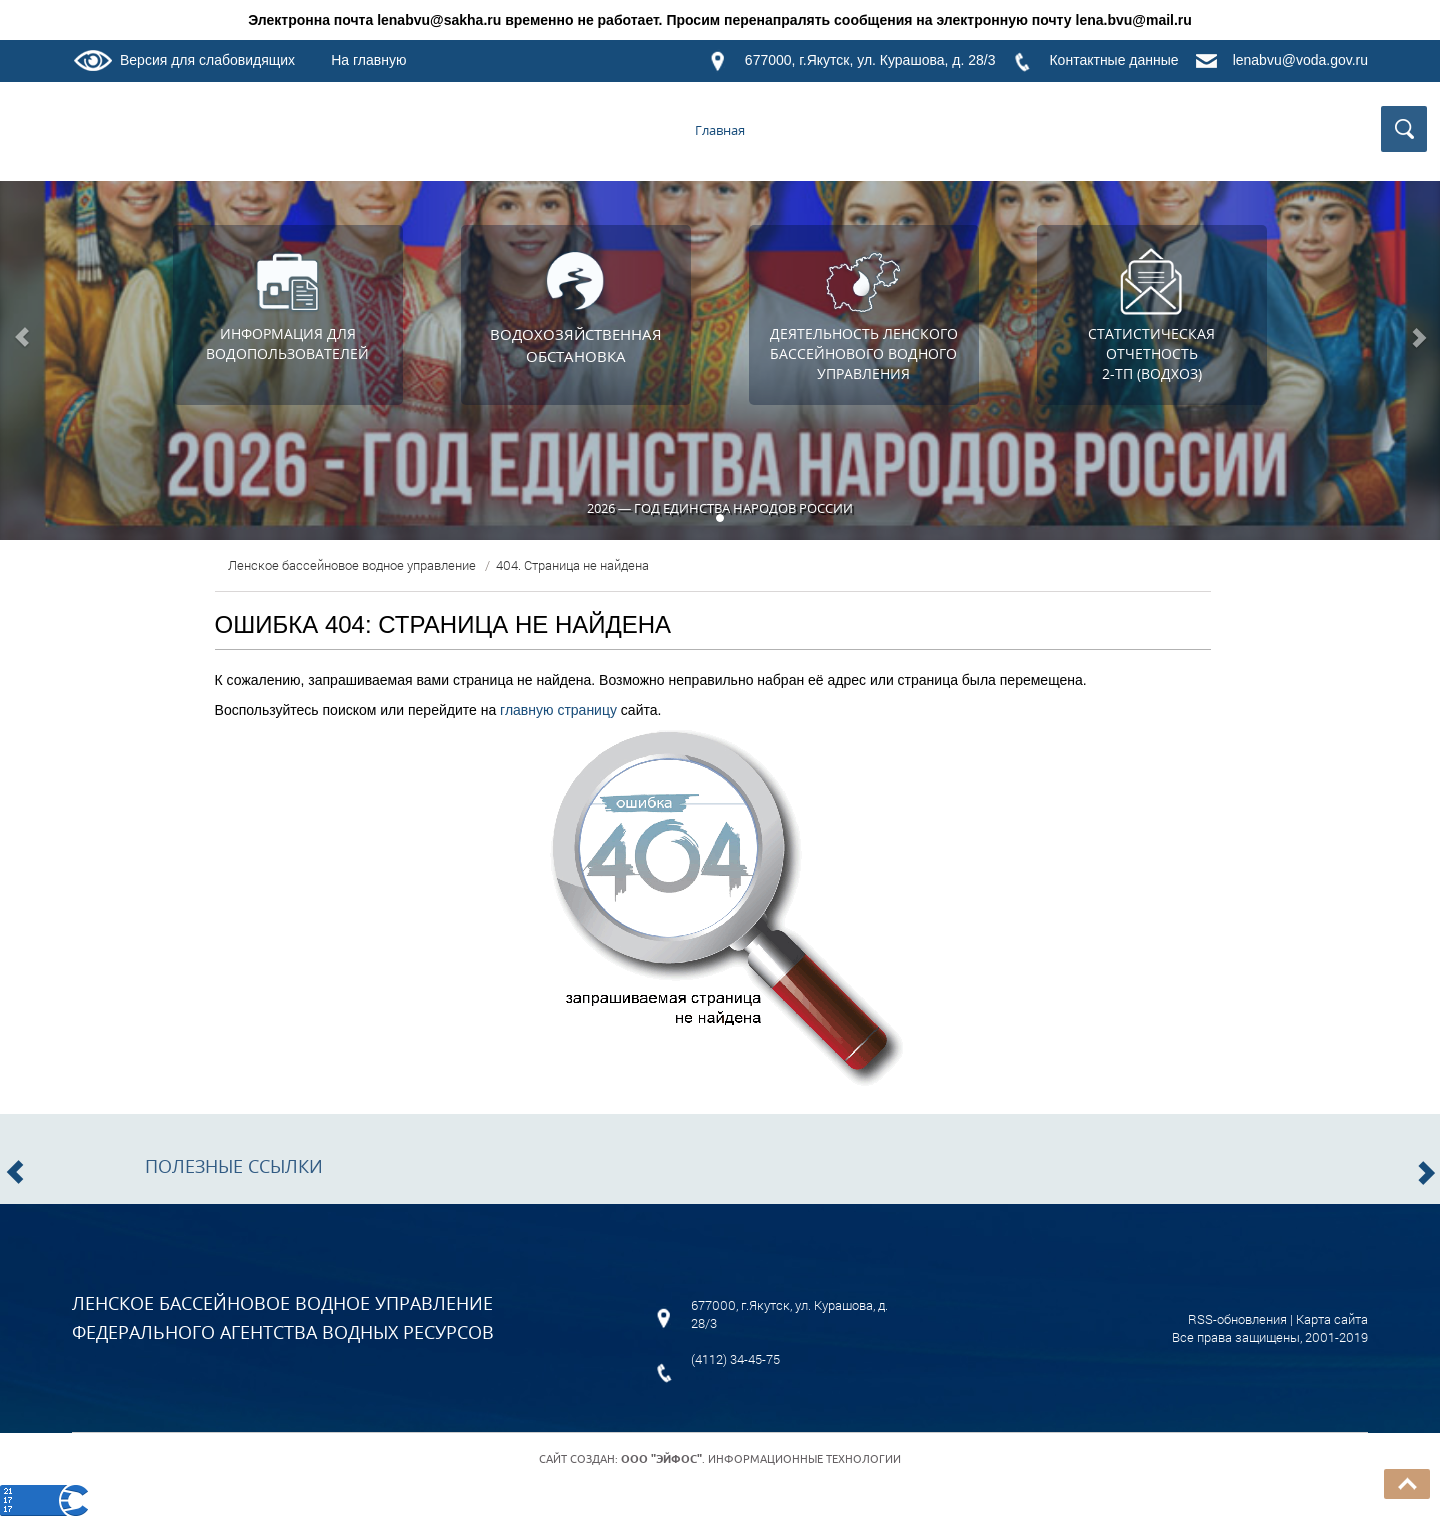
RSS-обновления (1237, 1319)
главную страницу (558, 710)
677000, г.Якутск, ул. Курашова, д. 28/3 (870, 60)
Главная (720, 130)
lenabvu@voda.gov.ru (1300, 60)
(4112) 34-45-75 (735, 1359)
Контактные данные (1113, 60)
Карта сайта (1332, 1319)
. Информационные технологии (761, 1459)
